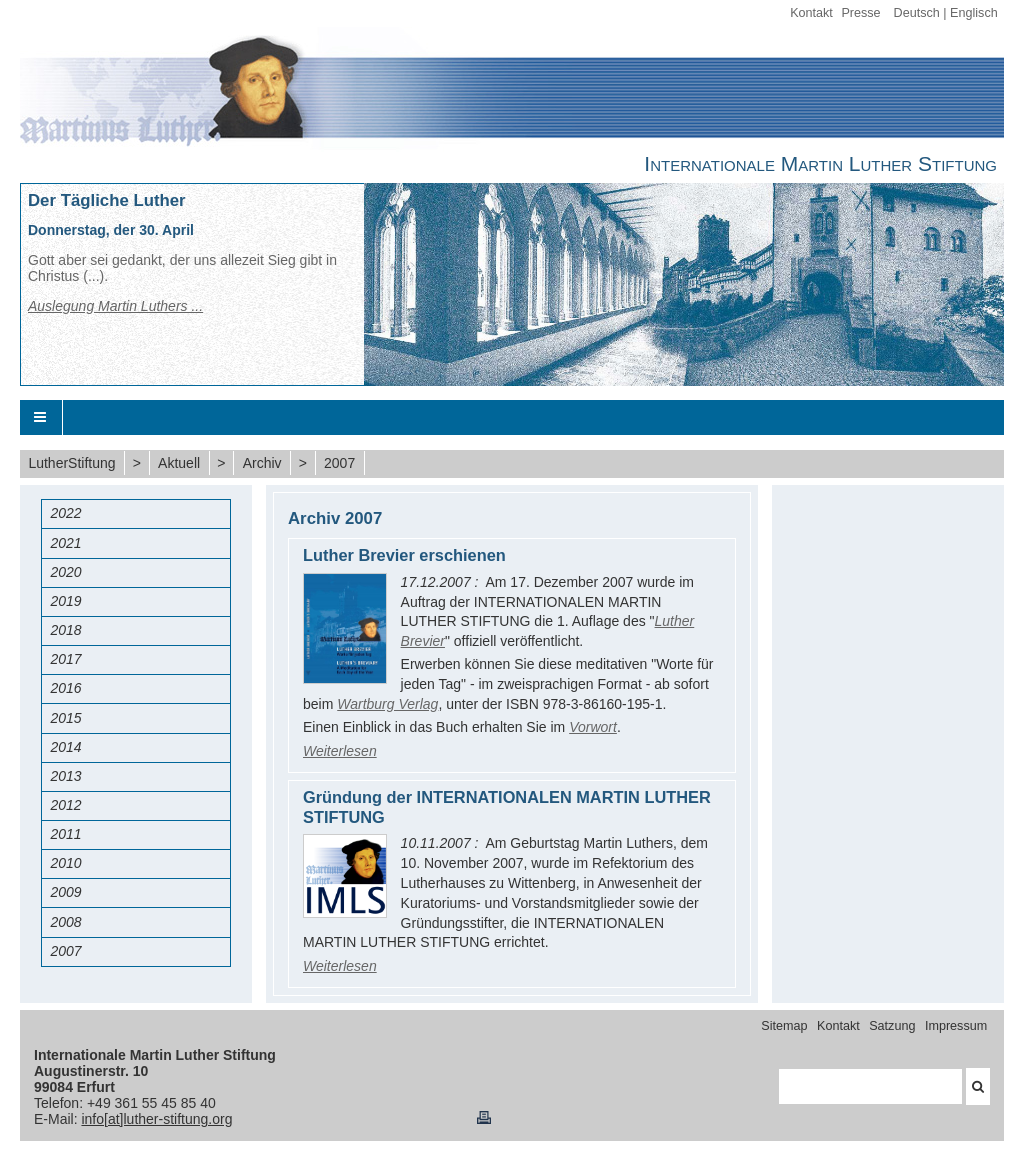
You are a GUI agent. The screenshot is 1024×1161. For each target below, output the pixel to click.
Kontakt (811, 13)
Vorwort (593, 727)
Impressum (956, 1026)
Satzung (892, 1026)
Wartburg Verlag (387, 704)
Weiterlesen (340, 751)
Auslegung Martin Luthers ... (115, 306)
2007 (339, 463)
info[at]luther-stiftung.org (156, 1119)
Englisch (974, 13)
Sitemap (784, 1026)
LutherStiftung (71, 463)
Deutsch (917, 13)
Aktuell (179, 463)
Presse (860, 13)
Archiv (262, 463)
